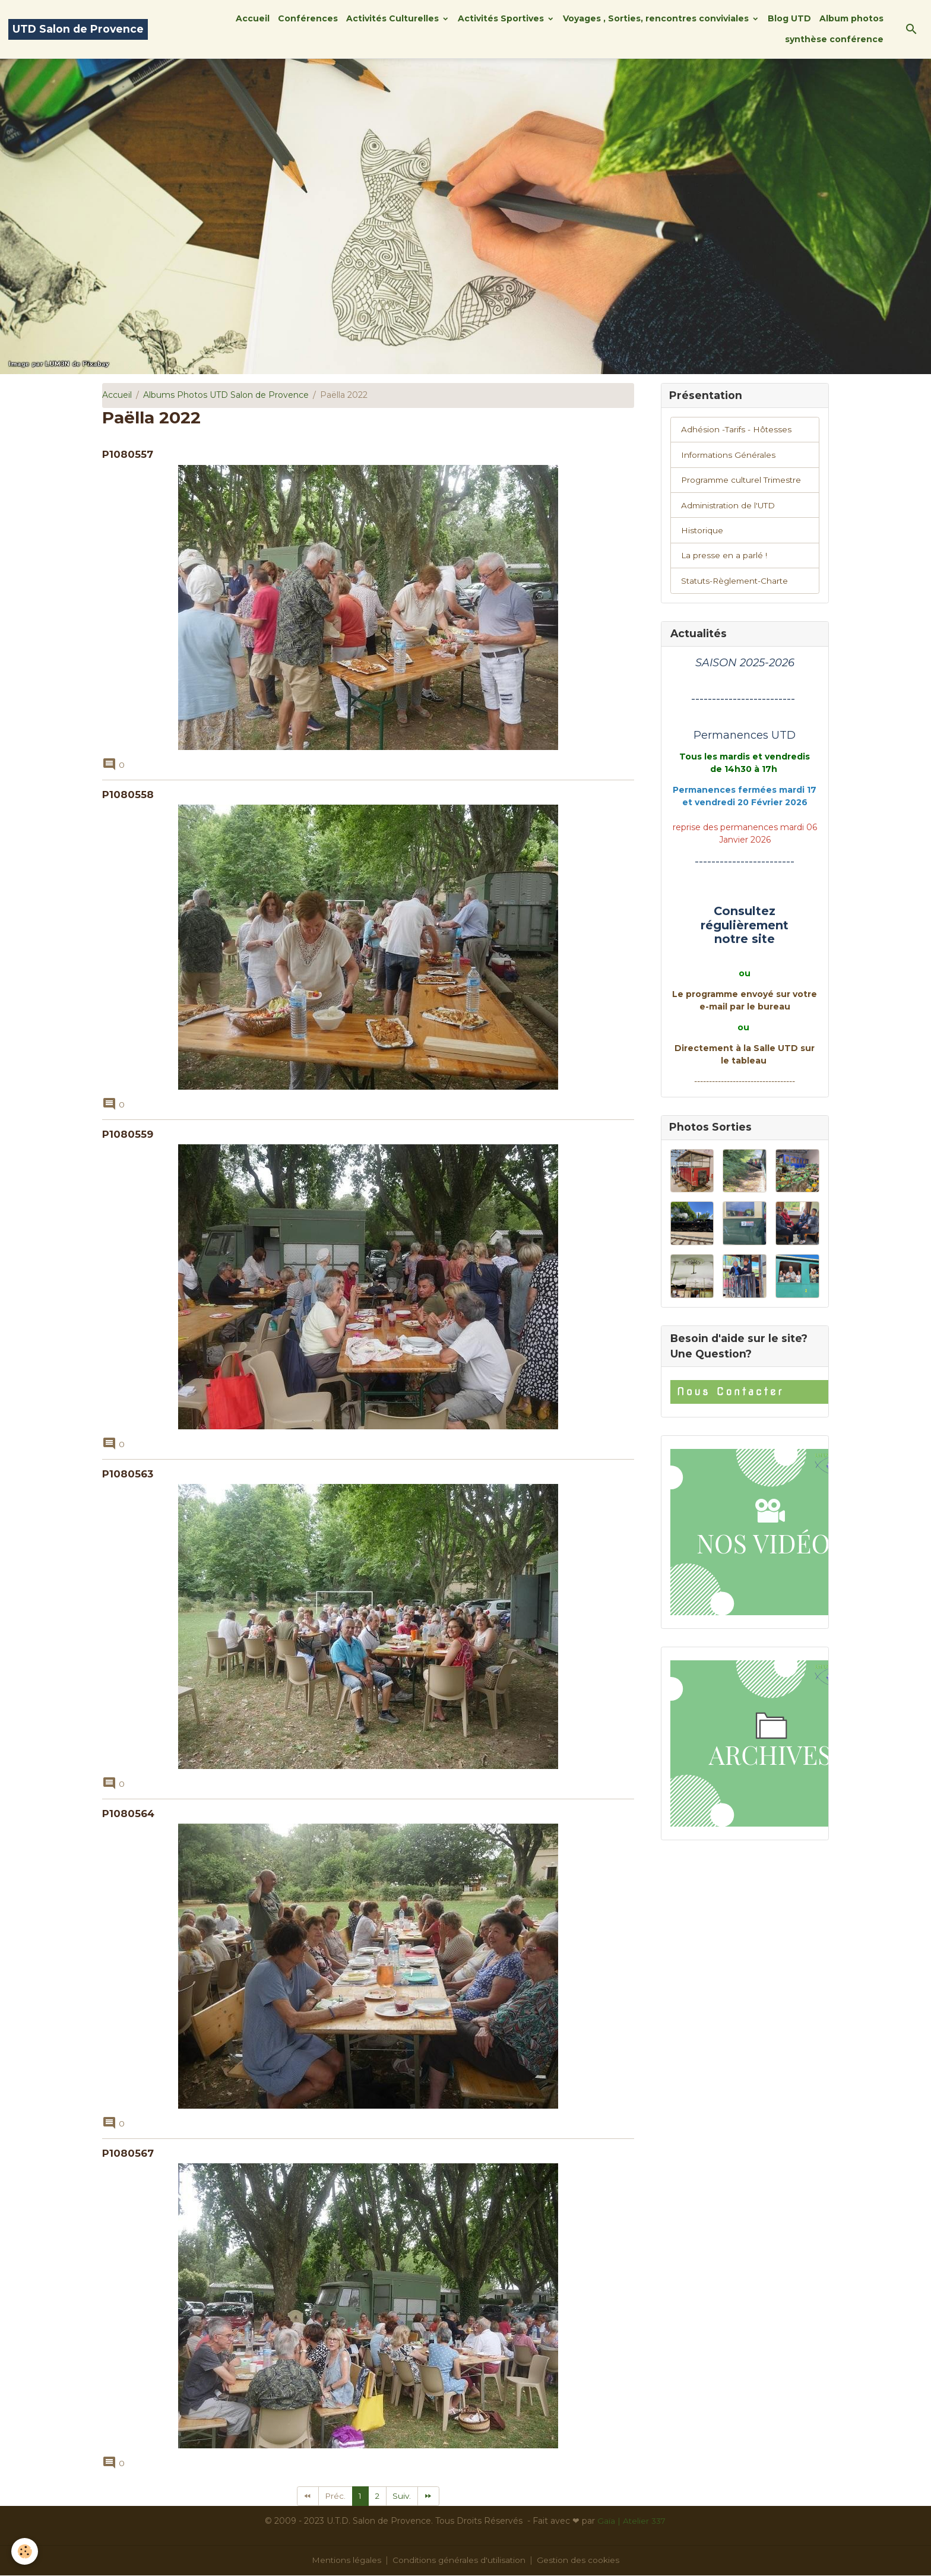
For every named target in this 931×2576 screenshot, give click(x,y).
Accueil (253, 18)
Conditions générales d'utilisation (459, 2560)
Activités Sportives (502, 18)
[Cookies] (25, 2551)
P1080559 (127, 1134)
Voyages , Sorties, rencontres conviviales (657, 18)
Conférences (308, 18)
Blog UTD (789, 18)
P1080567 (128, 2153)
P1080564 (128, 1813)
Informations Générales (729, 456)
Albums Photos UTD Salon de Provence (226, 395)
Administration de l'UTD (729, 507)
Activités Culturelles (393, 18)
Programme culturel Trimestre (744, 481)
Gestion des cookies (580, 2560)
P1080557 (127, 454)
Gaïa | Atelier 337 (631, 2521)
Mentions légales (345, 2560)
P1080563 (127, 1474)
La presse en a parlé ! (724, 558)
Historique (702, 532)
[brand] (78, 29)
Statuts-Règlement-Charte (737, 583)
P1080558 (128, 794)
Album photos (851, 18)
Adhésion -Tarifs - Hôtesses (737, 430)
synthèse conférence (834, 39)
